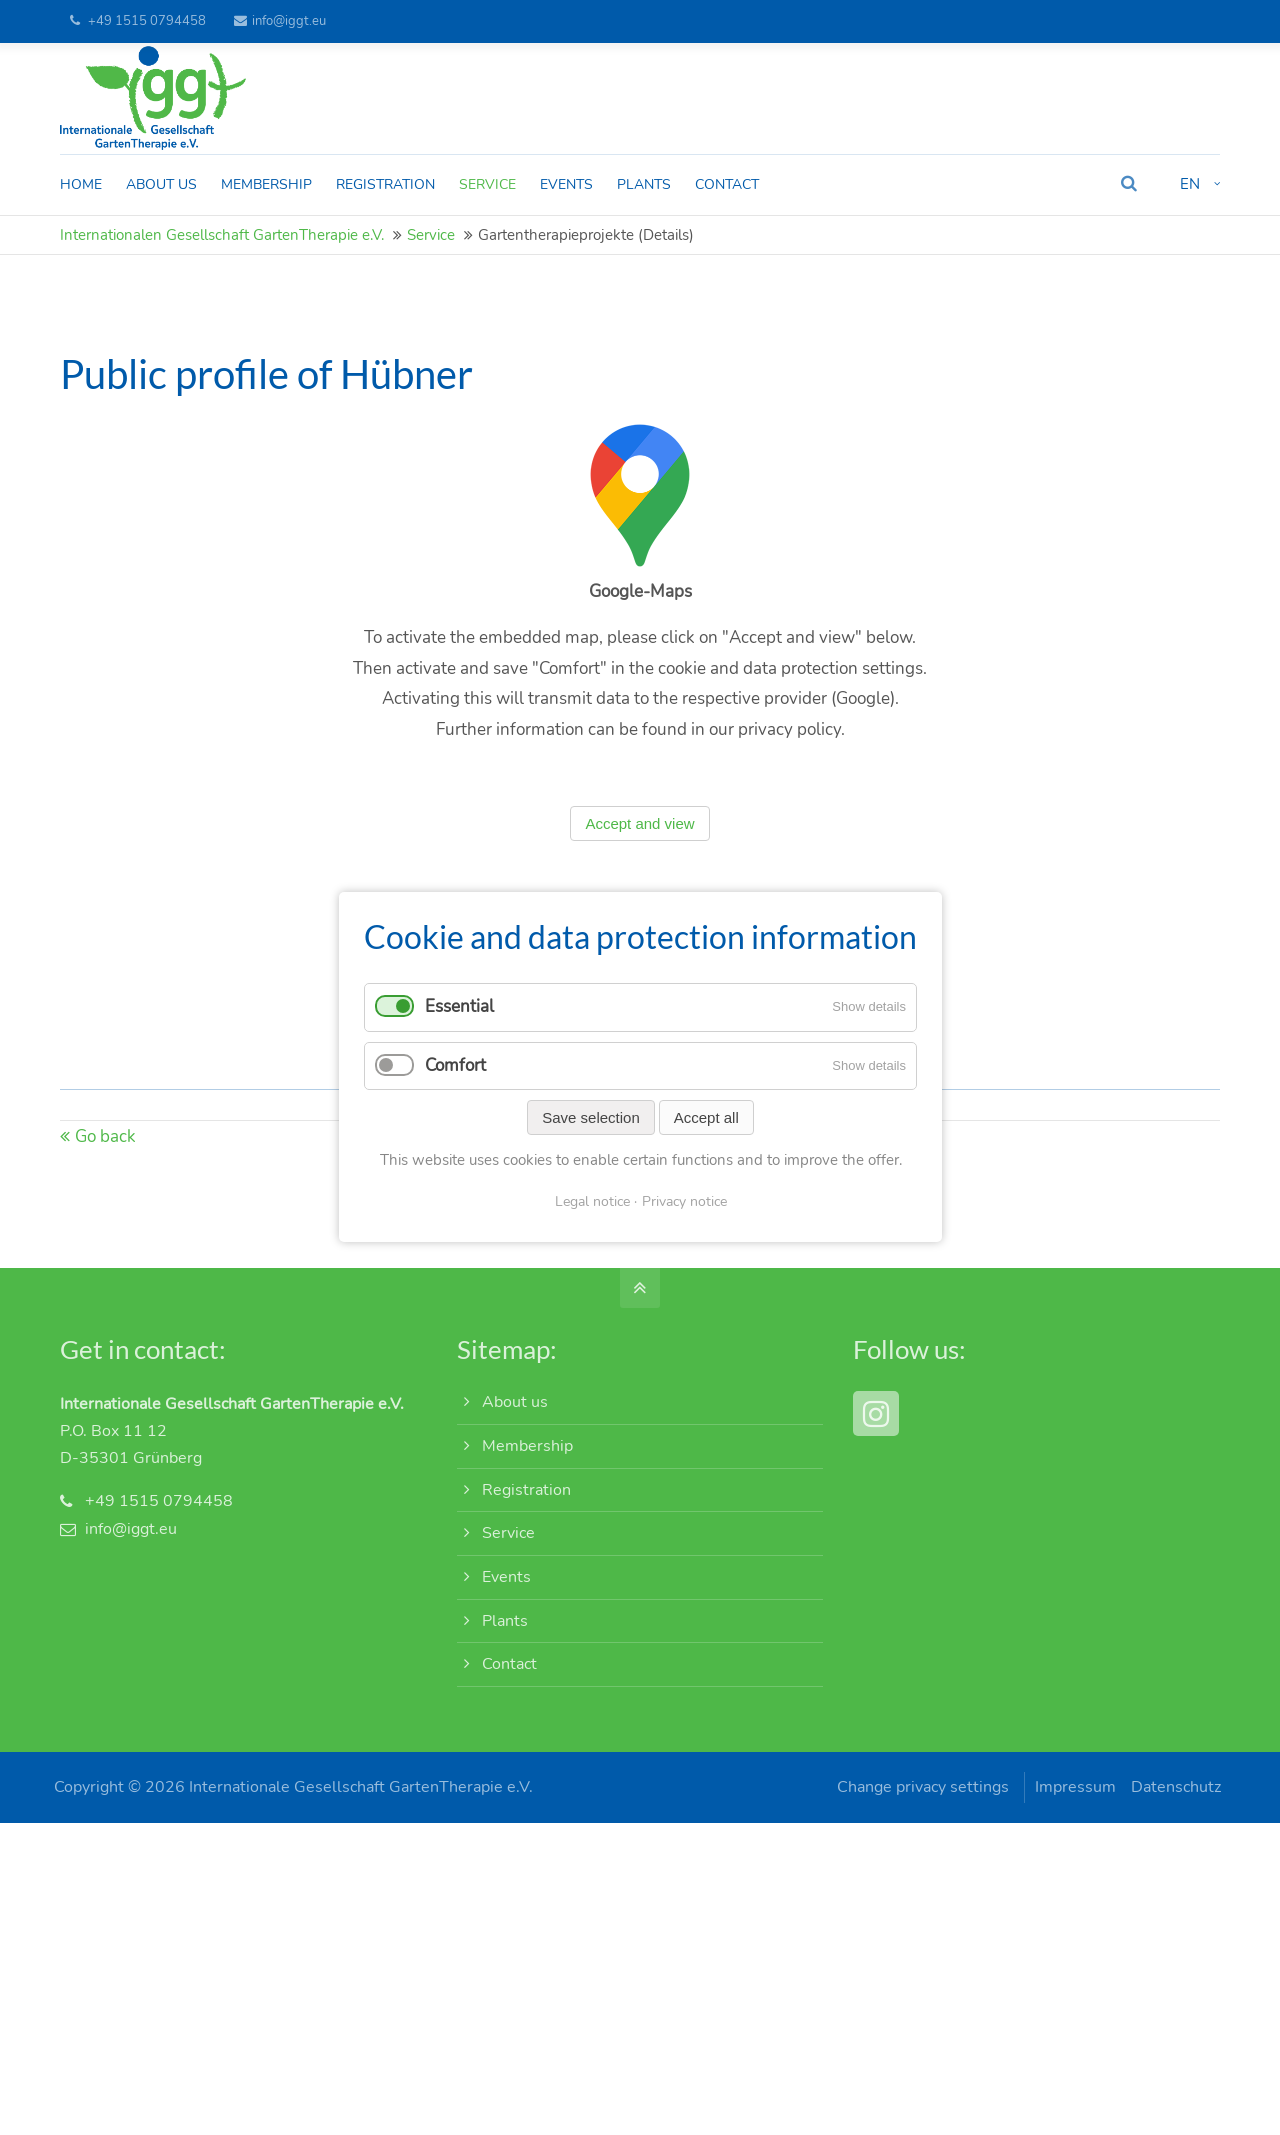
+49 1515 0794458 (147, 21)
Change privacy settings (917, 1796)
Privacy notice (683, 1201)
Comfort (455, 1065)
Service (431, 244)
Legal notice (591, 1201)
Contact (509, 1673)
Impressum (1074, 1796)
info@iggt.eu (280, 21)
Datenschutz (1175, 1796)
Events (506, 1585)
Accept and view (639, 832)
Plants (505, 1629)
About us (515, 1411)
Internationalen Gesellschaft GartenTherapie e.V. (222, 244)
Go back (105, 1145)
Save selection (591, 1117)
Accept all (705, 1117)
